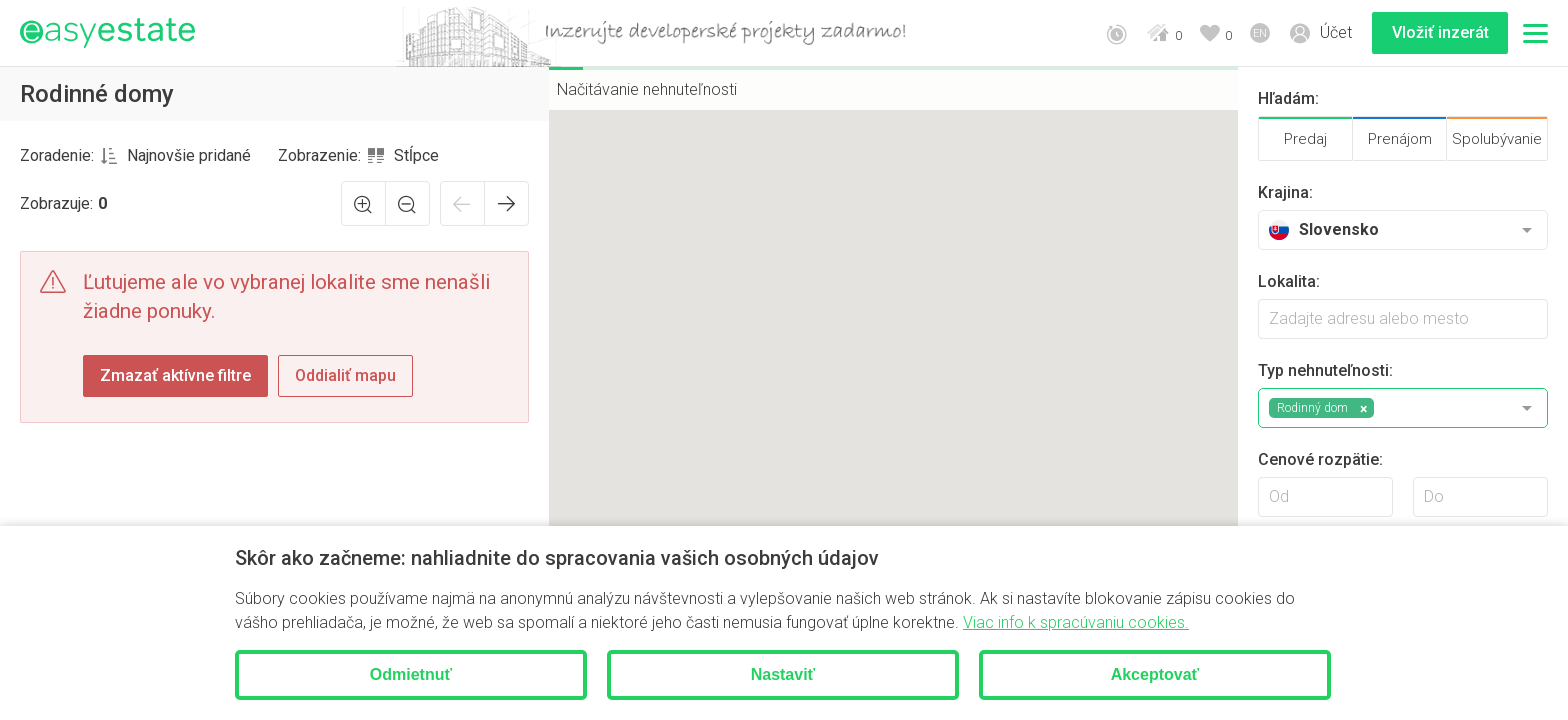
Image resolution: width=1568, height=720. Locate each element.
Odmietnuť (411, 674)
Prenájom (1400, 139)
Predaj (1305, 139)
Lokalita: (1289, 281)
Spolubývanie (1497, 139)
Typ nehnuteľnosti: (1325, 370)
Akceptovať (1155, 674)
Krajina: (1285, 192)
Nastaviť (783, 674)
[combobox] (176, 156)
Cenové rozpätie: (1320, 459)
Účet (1336, 32)
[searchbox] (1403, 319)
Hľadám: (1288, 98)
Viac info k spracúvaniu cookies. (1076, 622)
